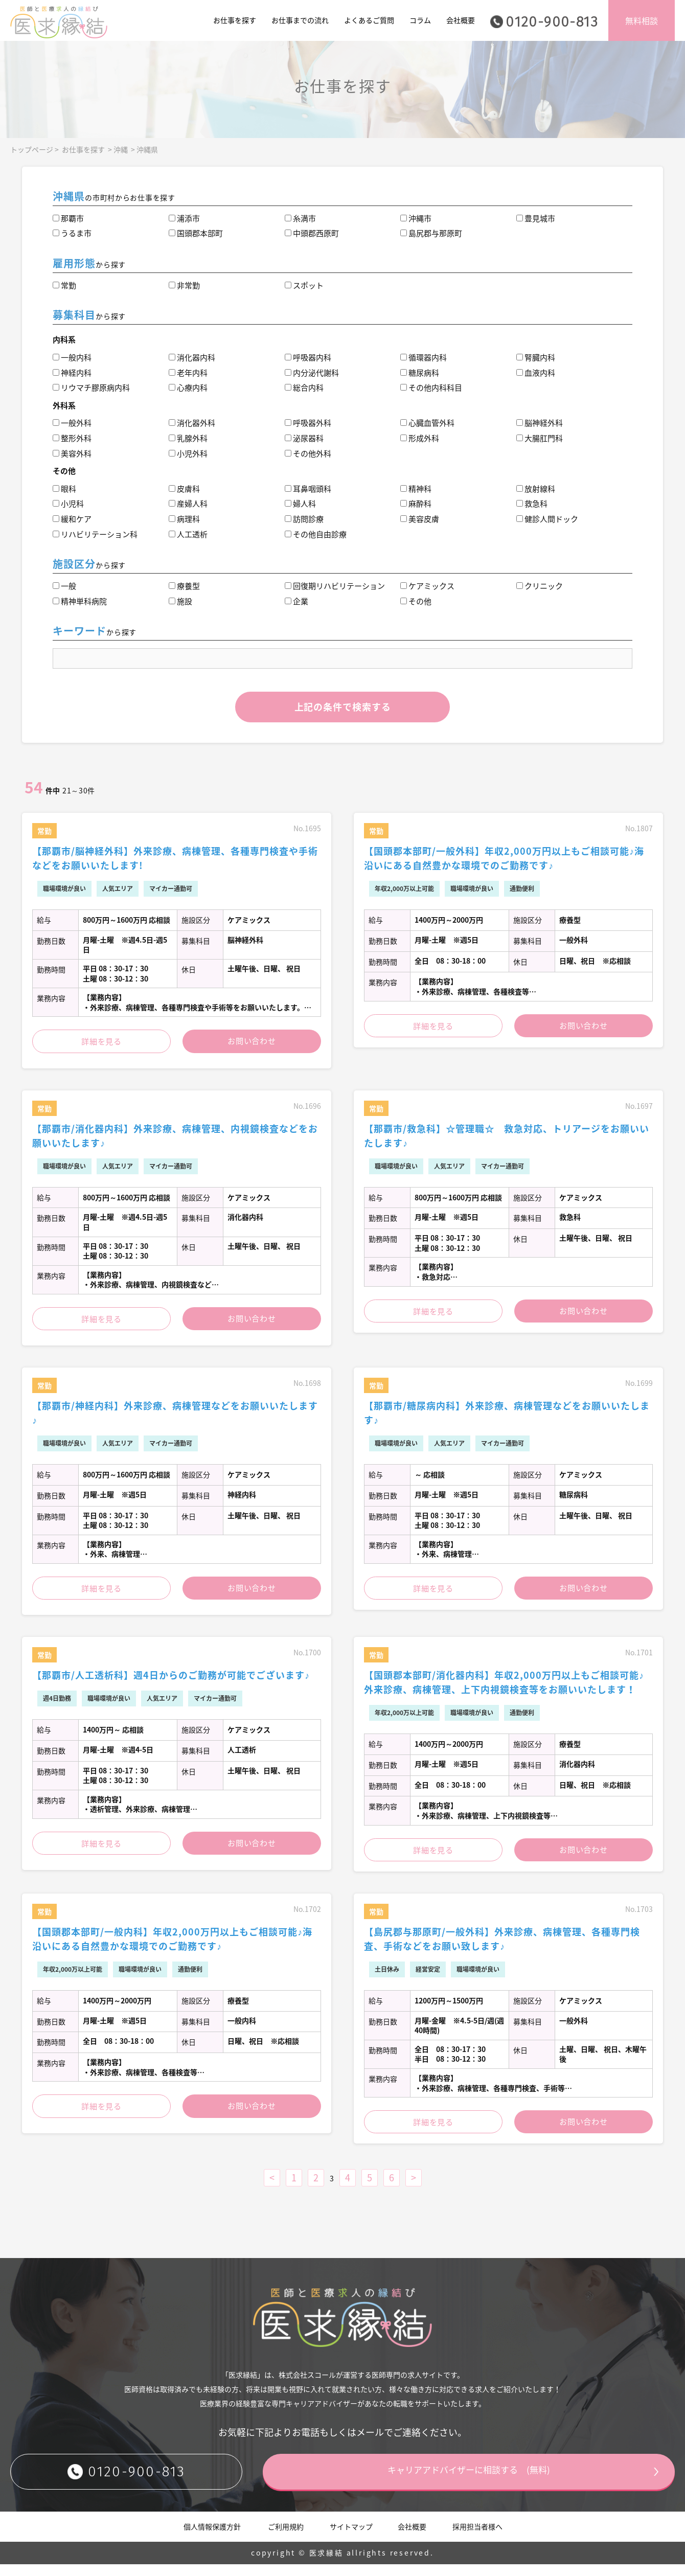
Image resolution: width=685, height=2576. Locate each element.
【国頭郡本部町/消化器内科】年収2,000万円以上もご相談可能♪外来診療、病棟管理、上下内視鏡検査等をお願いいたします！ (504, 1689)
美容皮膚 (419, 519)
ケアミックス (427, 585)
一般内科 (72, 357)
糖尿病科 (419, 372)
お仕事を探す (234, 20)
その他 (415, 601)
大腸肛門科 (539, 438)
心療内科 (188, 387)
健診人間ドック (547, 519)
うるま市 (72, 233)
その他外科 (308, 453)
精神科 (415, 488)
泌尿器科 (304, 438)
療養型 (184, 585)
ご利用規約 (286, 2538)
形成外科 (419, 438)
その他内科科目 (431, 387)
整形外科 (72, 438)
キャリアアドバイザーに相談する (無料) (478, 2483)
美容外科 (72, 453)
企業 (296, 601)
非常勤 (184, 285)
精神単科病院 (80, 601)
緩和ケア (72, 519)
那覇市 (68, 218)
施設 (180, 601)
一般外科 (72, 422)
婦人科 (300, 503)
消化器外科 (192, 422)
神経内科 (72, 372)
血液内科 (535, 372)
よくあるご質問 (369, 20)
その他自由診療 (316, 534)
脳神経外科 (539, 422)
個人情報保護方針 (212, 2538)
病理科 (184, 519)
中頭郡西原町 (312, 233)
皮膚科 (184, 488)
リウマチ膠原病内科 (91, 387)
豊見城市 (535, 218)
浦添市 (184, 218)
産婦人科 (188, 503)
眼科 (64, 488)
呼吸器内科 (308, 357)
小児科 (68, 503)
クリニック (539, 585)
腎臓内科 (535, 357)
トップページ (31, 149)
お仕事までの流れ (300, 20)
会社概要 (460, 20)
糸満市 (300, 218)
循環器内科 (423, 357)
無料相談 (641, 20)
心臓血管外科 (427, 422)
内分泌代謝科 (312, 372)
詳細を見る (100, 1043)
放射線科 (535, 488)
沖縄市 (415, 218)
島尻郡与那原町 (431, 233)
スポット (304, 285)
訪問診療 (304, 519)
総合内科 (304, 387)
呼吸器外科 (308, 422)
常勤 (64, 285)
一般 (64, 585)
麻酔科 (415, 503)
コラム (420, 20)
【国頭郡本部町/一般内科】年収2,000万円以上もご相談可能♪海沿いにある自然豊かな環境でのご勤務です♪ (172, 1948)
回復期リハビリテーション (335, 585)
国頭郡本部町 (196, 233)
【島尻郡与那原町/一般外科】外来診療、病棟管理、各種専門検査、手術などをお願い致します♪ (502, 1948)
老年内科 (188, 372)
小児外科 (188, 453)
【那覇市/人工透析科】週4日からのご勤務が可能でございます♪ (171, 1682)
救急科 (531, 503)
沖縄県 (147, 149)
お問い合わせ (253, 1042)
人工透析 (188, 534)
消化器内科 (192, 357)
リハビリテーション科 (95, 534)
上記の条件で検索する (342, 707)
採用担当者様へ (477, 2538)
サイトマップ (351, 2538)
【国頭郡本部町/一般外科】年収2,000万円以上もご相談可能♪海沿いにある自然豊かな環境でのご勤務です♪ (504, 858)
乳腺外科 (188, 438)
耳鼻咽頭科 (308, 488)
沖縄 (120, 149)
